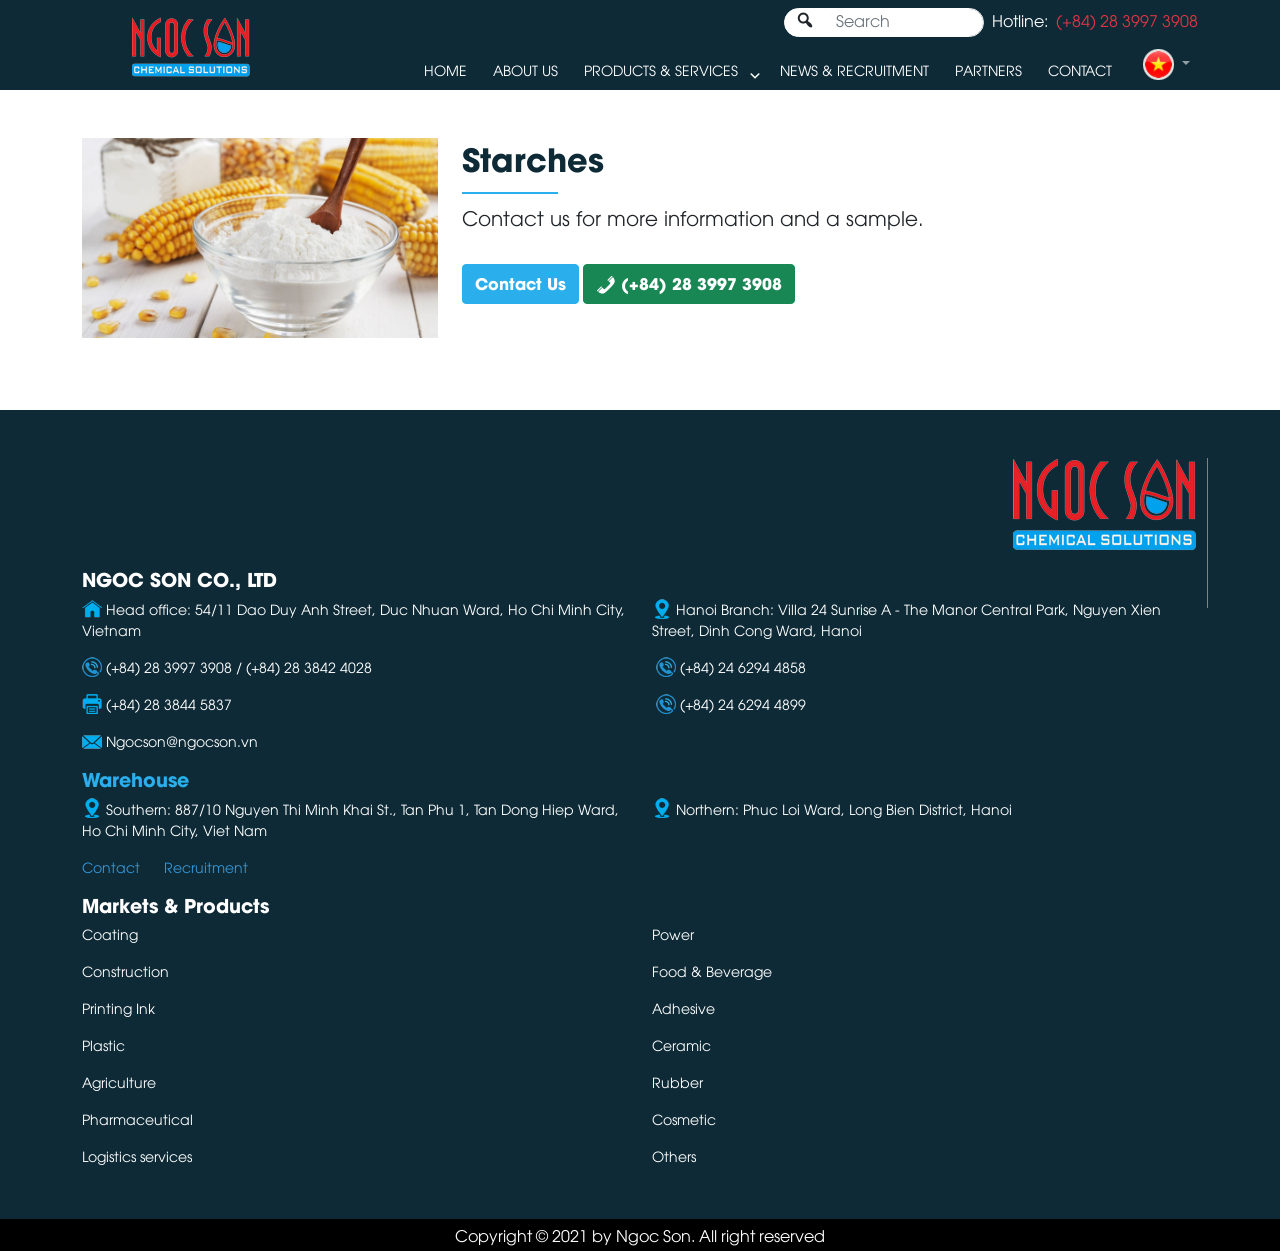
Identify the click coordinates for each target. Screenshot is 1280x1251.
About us (525, 69)
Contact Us (520, 282)
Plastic (103, 1044)
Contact (1080, 69)
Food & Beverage (712, 970)
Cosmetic (684, 1118)
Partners (988, 69)
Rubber (677, 1081)
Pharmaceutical (137, 1118)
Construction (125, 970)
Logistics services (137, 1155)
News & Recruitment (854, 69)
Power (673, 933)
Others (674, 1155)
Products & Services (661, 69)
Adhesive (683, 1007)
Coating (110, 933)
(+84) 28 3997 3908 (689, 282)
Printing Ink (118, 1007)
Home (445, 69)
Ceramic (681, 1044)
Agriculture (119, 1081)
